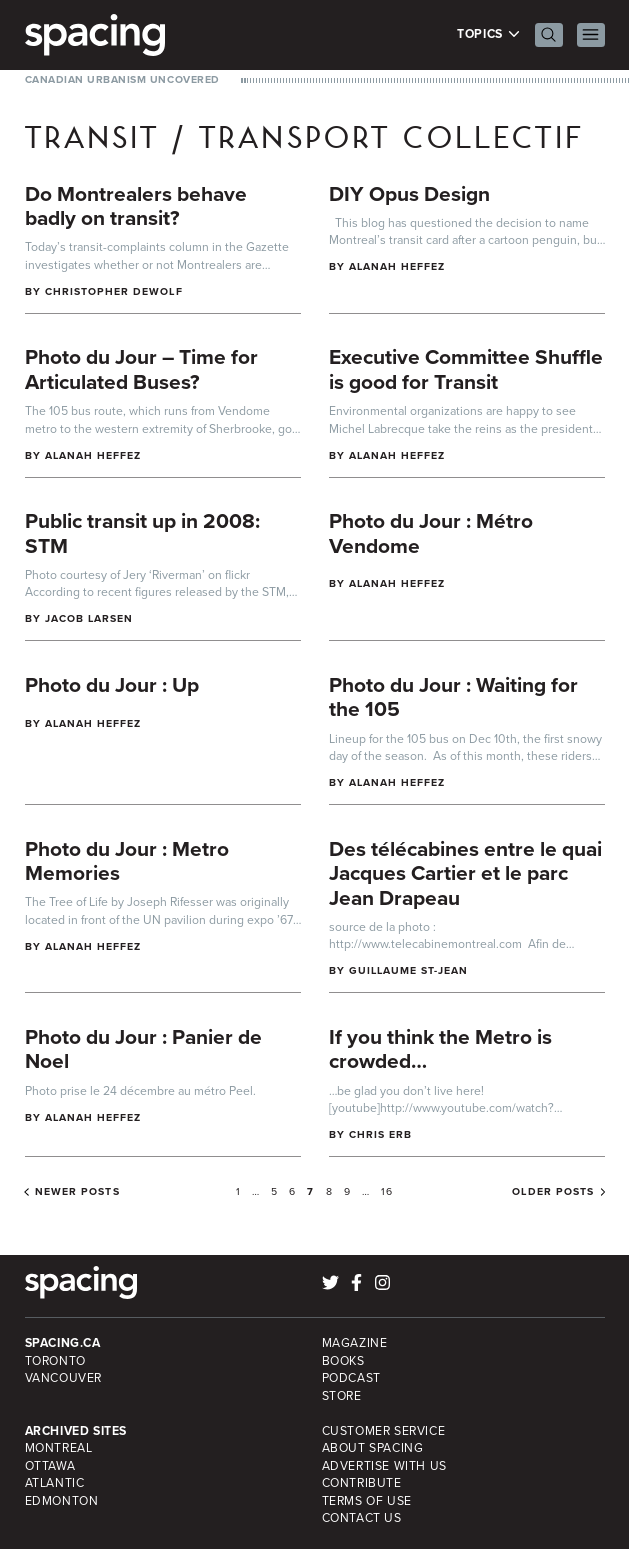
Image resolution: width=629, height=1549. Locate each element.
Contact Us (362, 1518)
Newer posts (77, 1192)
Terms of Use (367, 1501)
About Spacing (373, 1448)
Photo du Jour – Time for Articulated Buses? (141, 369)
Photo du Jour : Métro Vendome (431, 533)
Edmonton (62, 1501)
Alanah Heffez (397, 266)
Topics (488, 34)
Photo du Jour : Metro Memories (127, 861)
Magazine (355, 1343)
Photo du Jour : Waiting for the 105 (453, 697)
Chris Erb (380, 1134)
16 (387, 1191)
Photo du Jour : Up (112, 684)
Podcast (351, 1378)
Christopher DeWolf (114, 291)
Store (342, 1396)
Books (343, 1361)
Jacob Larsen (89, 618)
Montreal (59, 1448)
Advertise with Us (384, 1466)
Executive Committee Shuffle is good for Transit (466, 369)
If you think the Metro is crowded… (440, 1049)
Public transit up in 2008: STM (142, 533)
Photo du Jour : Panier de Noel (143, 1049)
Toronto (55, 1361)
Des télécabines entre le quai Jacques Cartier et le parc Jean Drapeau (465, 873)
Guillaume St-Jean (409, 970)
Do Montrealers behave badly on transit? (136, 206)
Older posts (553, 1192)
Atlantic (55, 1483)
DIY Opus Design (409, 193)
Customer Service (384, 1431)
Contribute (362, 1483)
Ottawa (50, 1466)
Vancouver (64, 1378)
